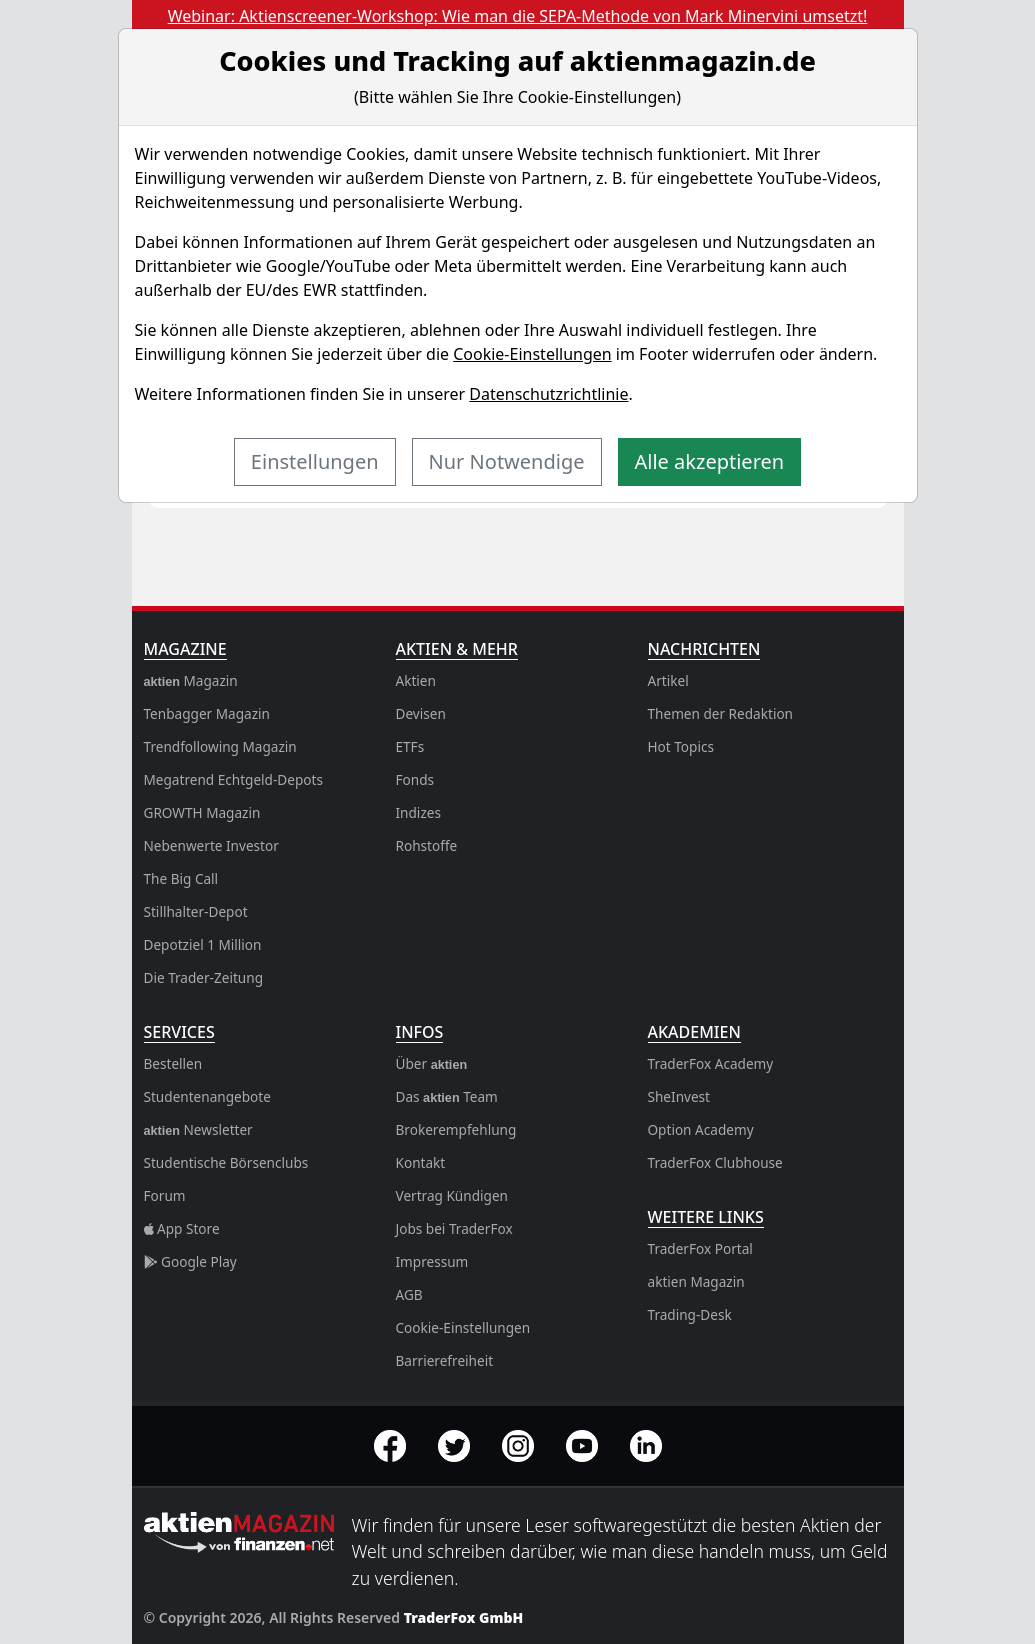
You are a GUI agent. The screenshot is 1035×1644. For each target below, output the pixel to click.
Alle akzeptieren (710, 461)
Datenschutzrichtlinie (548, 394)
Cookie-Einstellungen (532, 354)
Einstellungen (315, 461)
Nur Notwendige (507, 461)
